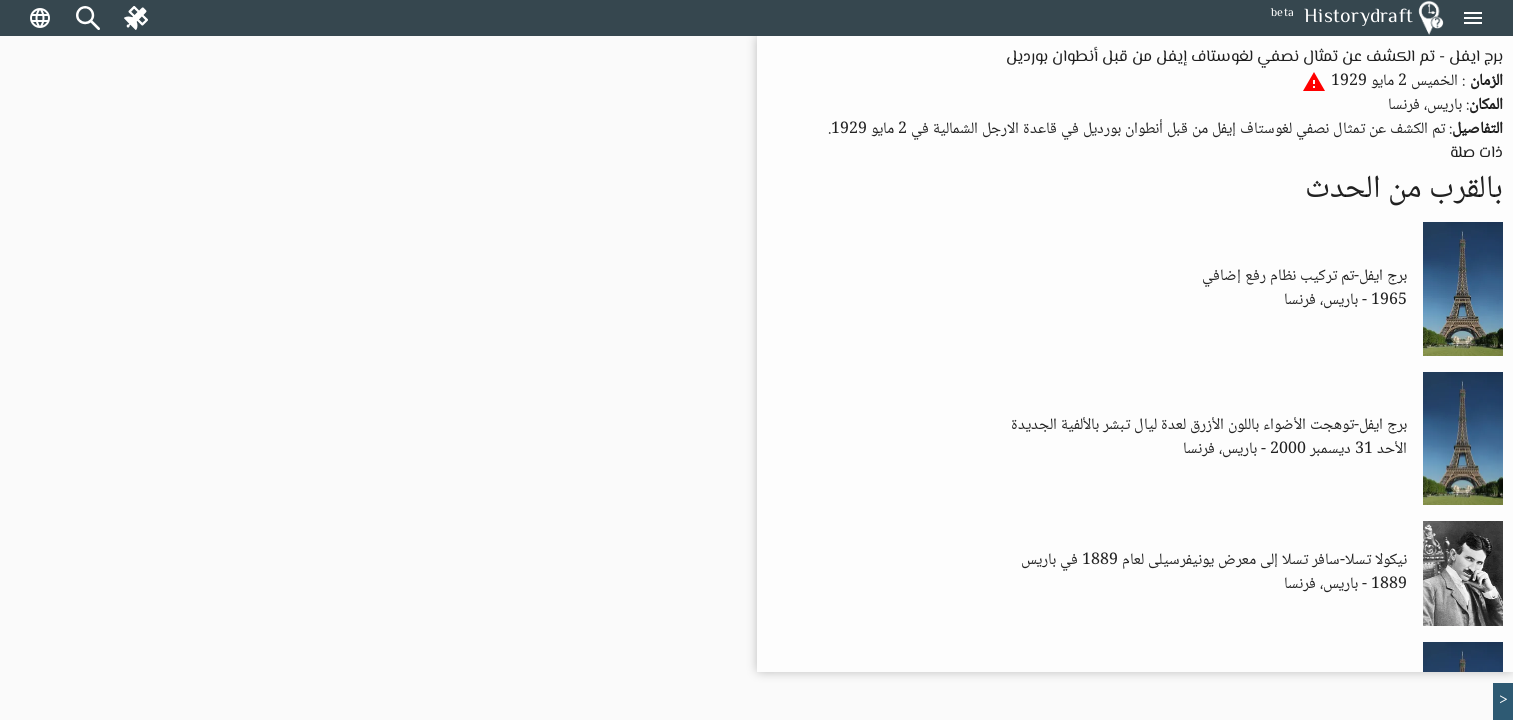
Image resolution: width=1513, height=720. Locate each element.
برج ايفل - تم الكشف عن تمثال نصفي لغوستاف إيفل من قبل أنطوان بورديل (1254, 57)
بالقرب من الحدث (1404, 190)
